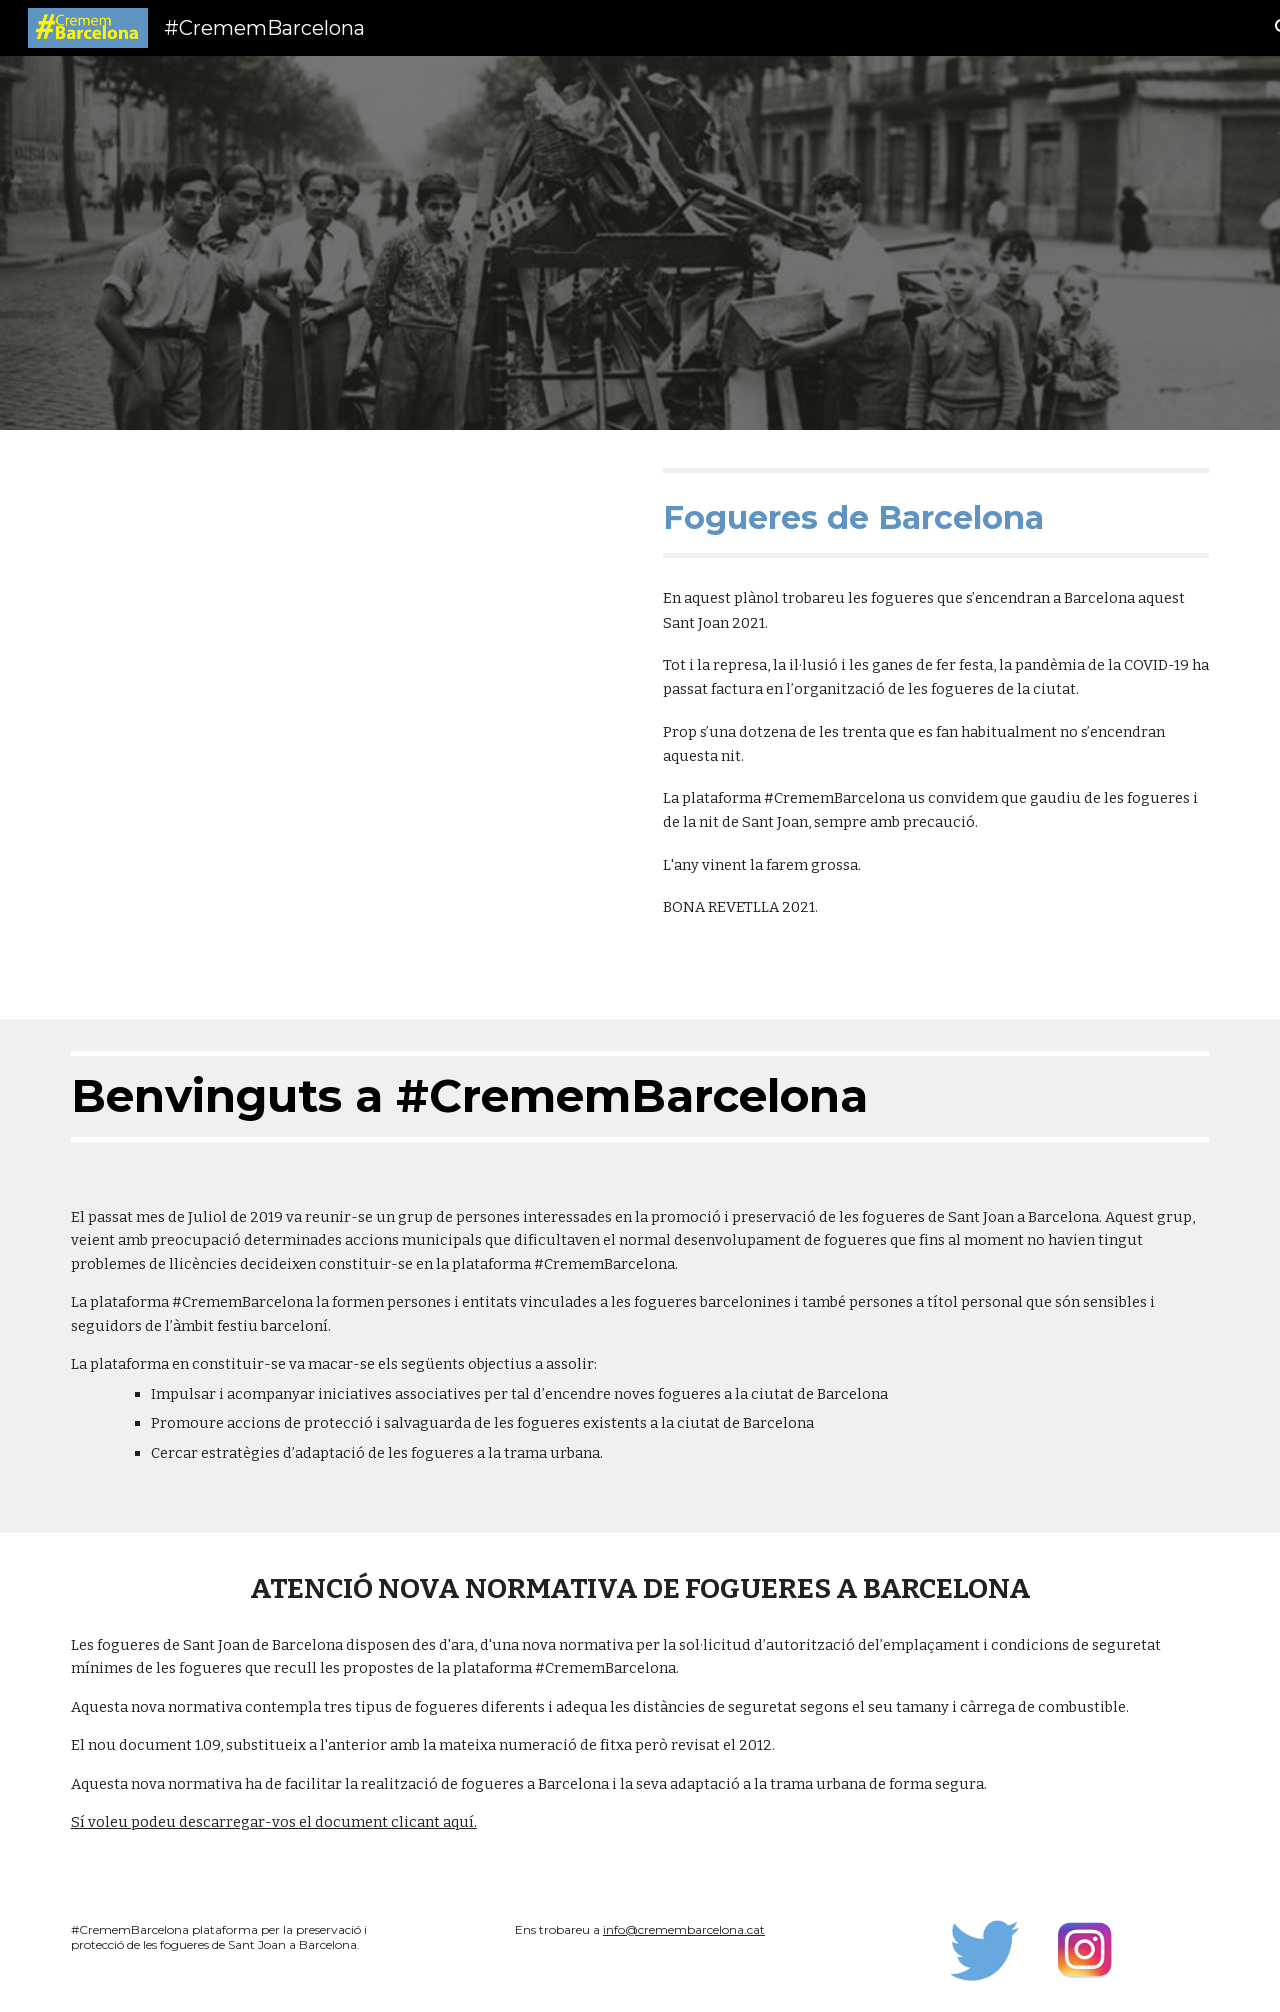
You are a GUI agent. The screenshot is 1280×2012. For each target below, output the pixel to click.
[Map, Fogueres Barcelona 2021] (344, 724)
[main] (936, 513)
